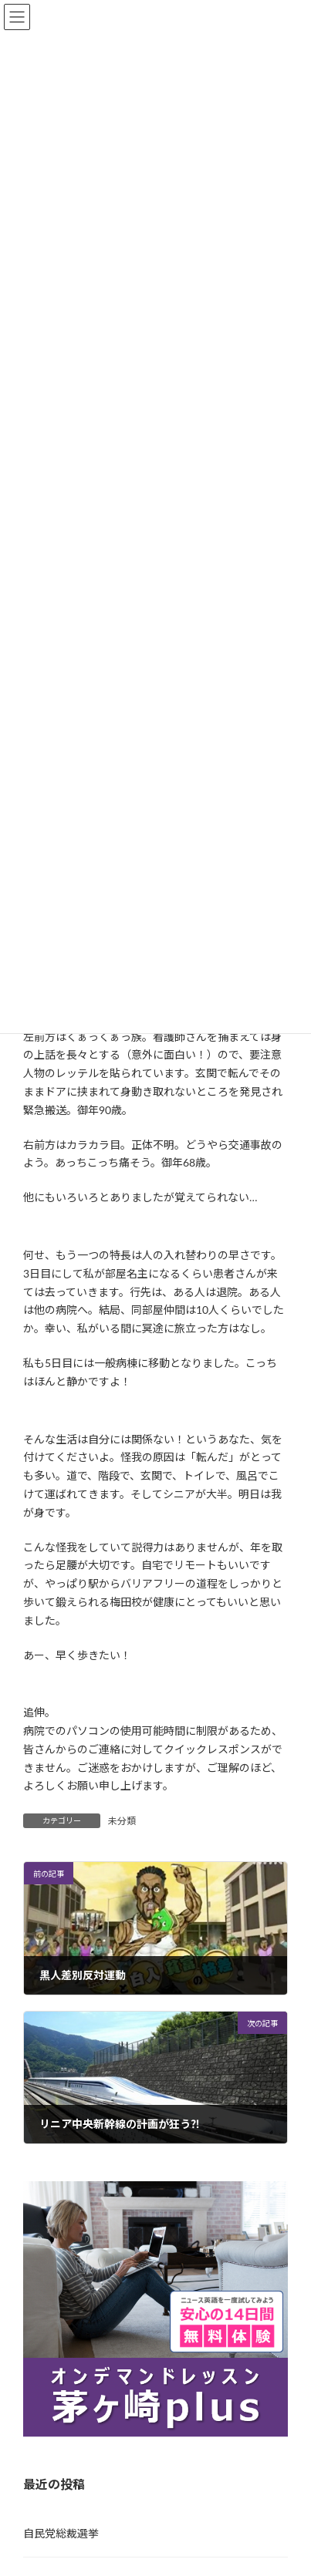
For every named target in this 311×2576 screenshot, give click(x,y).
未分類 (122, 1821)
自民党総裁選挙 (61, 2533)
